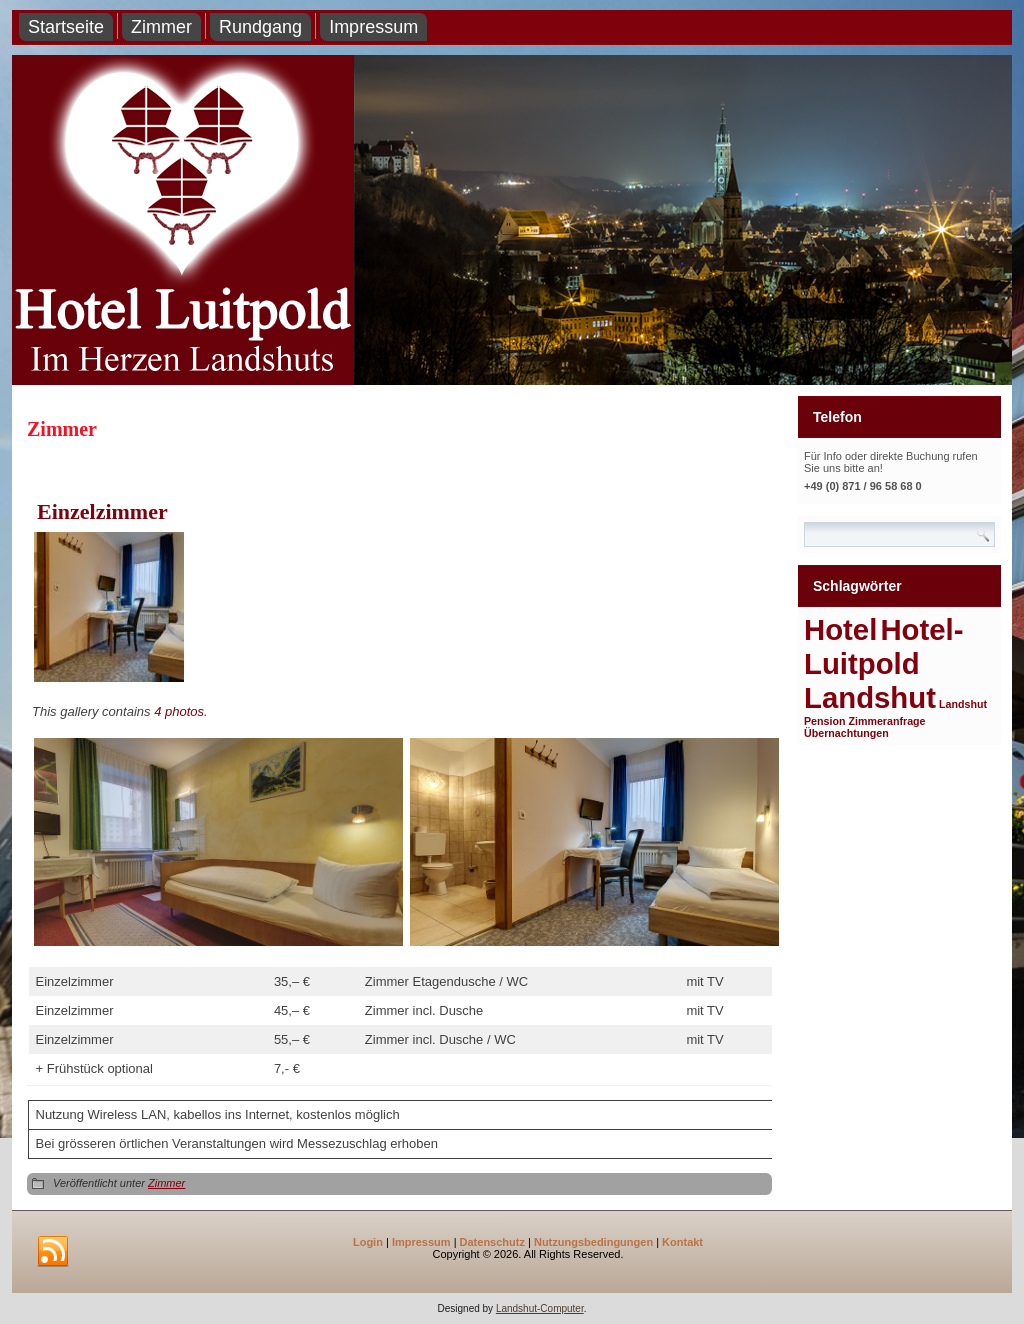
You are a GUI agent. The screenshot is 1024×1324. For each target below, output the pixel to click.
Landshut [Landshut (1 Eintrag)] (963, 704)
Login (368, 1242)
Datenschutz (492, 1242)
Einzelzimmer (102, 511)
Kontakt (682, 1242)
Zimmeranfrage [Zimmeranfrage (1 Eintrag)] (887, 721)
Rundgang (260, 27)
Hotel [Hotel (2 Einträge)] (840, 629)
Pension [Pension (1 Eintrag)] (824, 721)
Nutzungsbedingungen (593, 1242)
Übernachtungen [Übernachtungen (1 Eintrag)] (846, 733)
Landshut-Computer (540, 1308)
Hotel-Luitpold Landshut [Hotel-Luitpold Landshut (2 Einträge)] (883, 663)
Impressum (373, 27)
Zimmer (161, 27)
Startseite (66, 27)
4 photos (179, 711)
